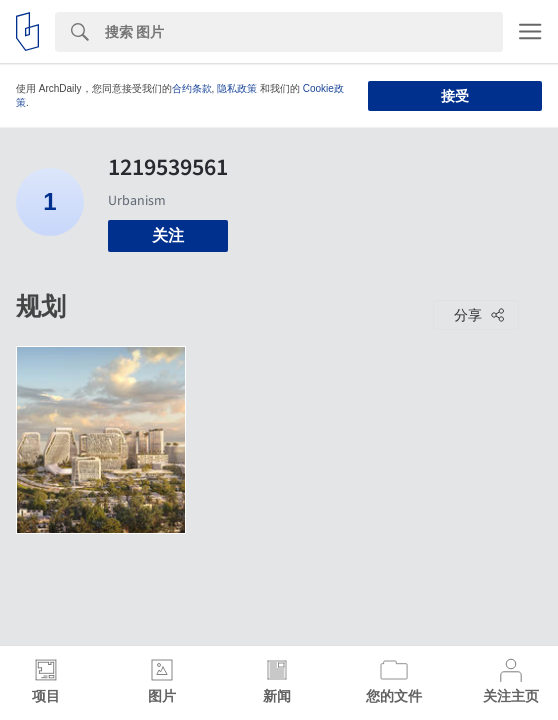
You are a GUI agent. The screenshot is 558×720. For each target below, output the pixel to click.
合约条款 (192, 88)
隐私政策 (237, 88)
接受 (455, 96)
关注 (168, 235)
